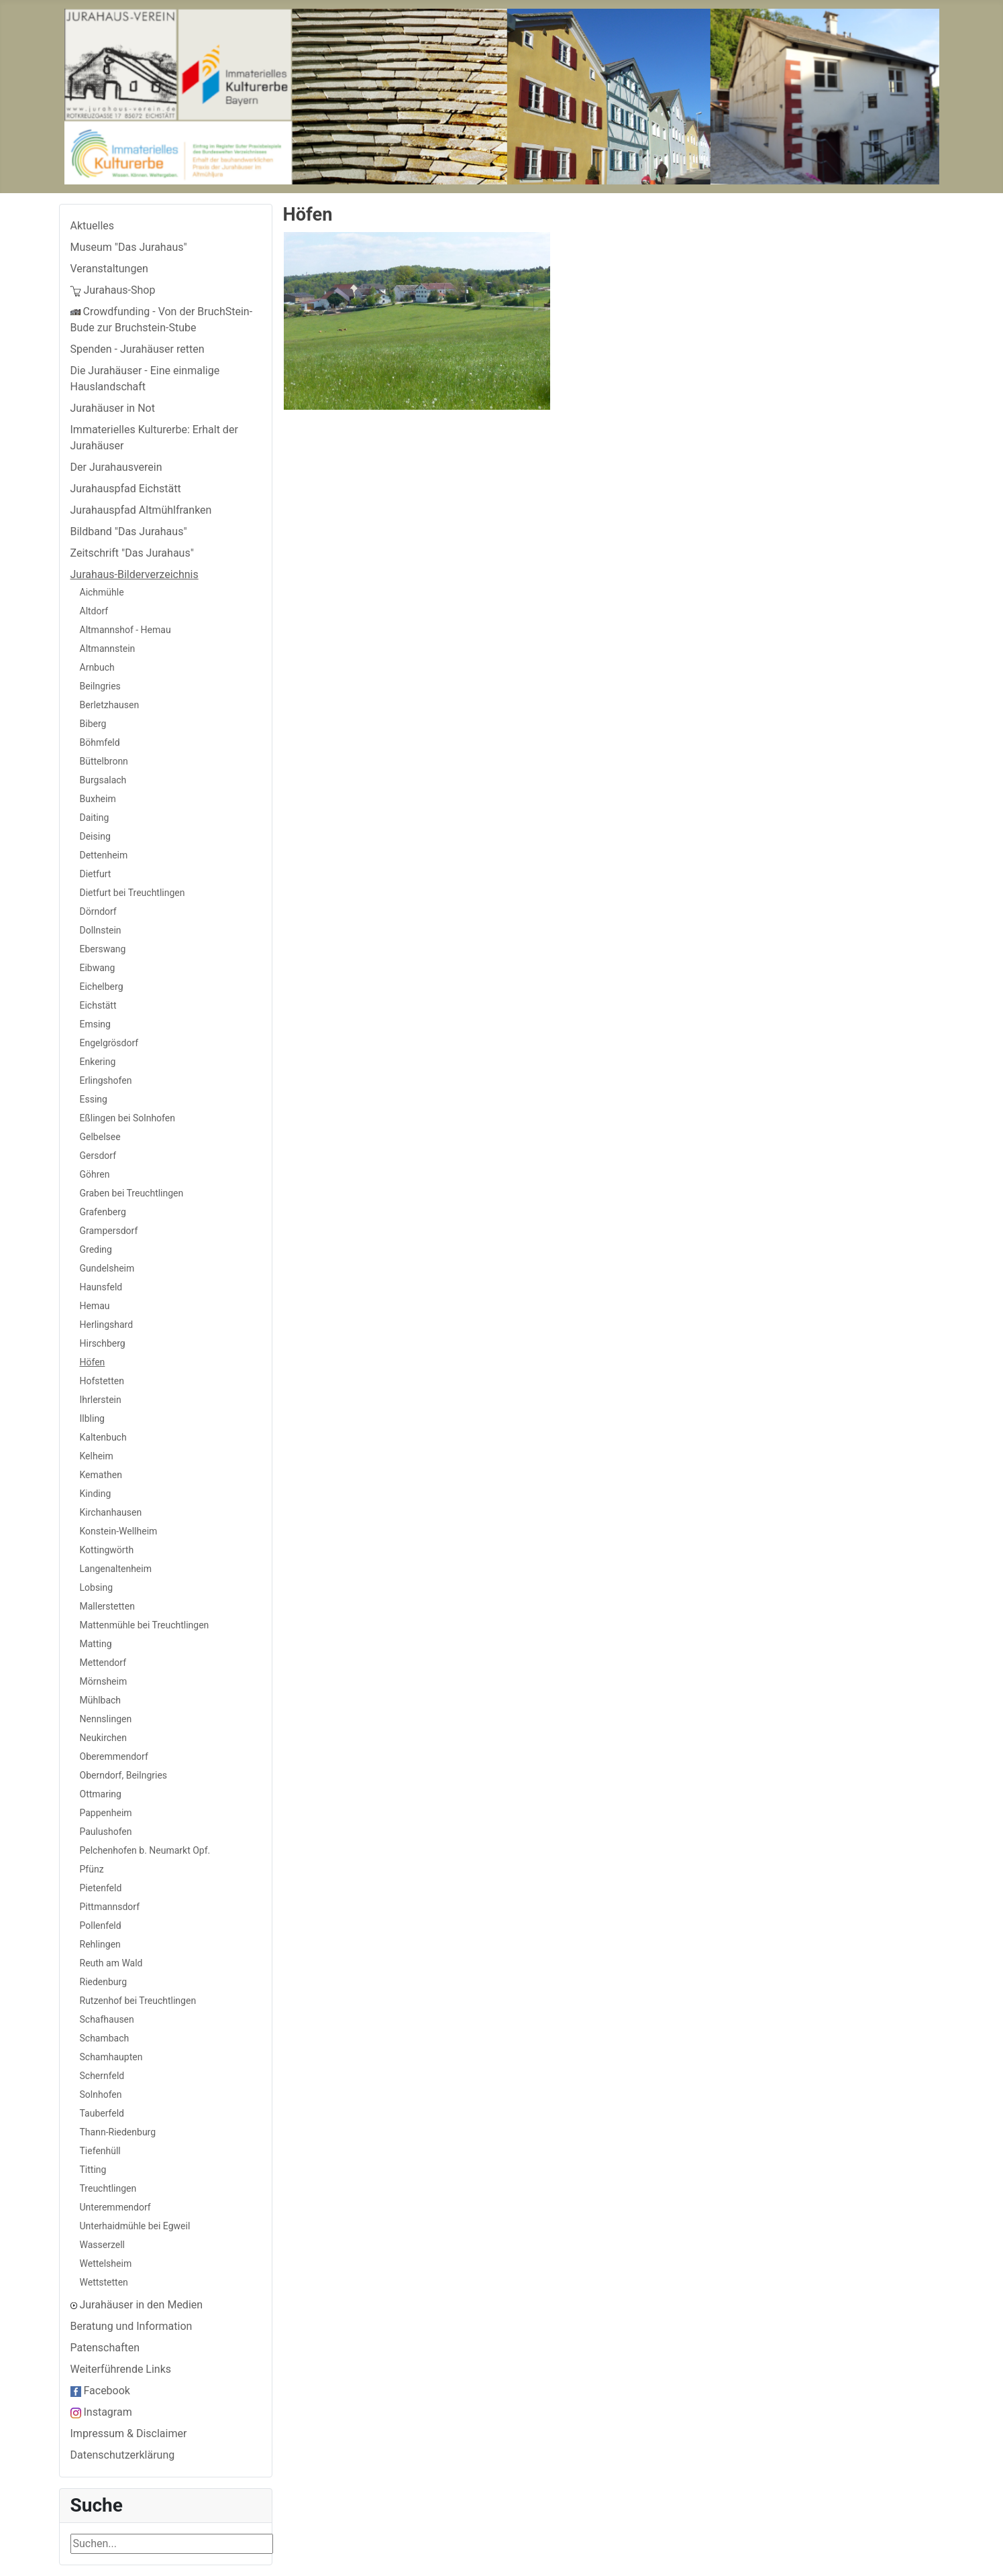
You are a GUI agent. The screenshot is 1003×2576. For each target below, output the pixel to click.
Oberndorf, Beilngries (124, 1775)
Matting (96, 1643)
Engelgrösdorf (109, 1043)
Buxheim (98, 798)
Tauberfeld (102, 2113)
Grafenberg (103, 1212)
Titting (93, 2169)
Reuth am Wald (111, 1963)
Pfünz (92, 1869)
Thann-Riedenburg (118, 2132)
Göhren (95, 1174)
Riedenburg (103, 1981)
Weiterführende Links (121, 2369)
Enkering (98, 1061)
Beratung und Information (131, 2326)
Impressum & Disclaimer (128, 2433)
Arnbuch (97, 667)
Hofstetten (102, 1381)
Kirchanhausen (111, 1512)
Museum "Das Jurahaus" (128, 247)
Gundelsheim (107, 1268)
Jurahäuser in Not (112, 408)
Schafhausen (107, 2019)
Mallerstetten (107, 1606)
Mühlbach (100, 1700)
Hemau (95, 1305)
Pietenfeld (101, 1888)
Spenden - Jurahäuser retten (137, 349)
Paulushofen (106, 1831)
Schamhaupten (111, 2057)
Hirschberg (102, 1343)
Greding (96, 1249)
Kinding (95, 1493)
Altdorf (94, 611)
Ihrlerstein (100, 1399)
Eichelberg (101, 986)
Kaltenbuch (103, 1437)
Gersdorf (98, 1155)
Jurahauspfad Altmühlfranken (141, 510)
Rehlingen (100, 1944)
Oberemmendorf (114, 1756)
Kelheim (96, 1456)
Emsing (95, 1024)
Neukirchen (103, 1737)
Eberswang (103, 949)
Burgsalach (103, 780)
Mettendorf (103, 1662)
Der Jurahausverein (116, 467)
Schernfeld (102, 2075)
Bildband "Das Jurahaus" (128, 531)
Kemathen (101, 1474)
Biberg (93, 723)
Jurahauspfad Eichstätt (125, 488)
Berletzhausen (110, 704)
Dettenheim (104, 855)
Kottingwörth (107, 1550)
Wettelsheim (106, 2263)
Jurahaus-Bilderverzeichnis (134, 574)
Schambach (104, 2038)
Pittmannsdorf (110, 1906)
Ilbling (92, 1418)
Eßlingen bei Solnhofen (127, 1118)
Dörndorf (98, 911)
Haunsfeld (101, 1287)
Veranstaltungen (109, 268)
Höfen (92, 1362)
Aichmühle (102, 592)
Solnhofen (101, 2094)
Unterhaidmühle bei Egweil (135, 2226)
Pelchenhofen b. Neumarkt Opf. (145, 1850)
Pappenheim (106, 1812)
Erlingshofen (106, 1080)
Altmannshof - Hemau (125, 629)
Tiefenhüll (100, 2150)
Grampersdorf (109, 1230)
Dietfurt (95, 874)
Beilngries (100, 686)
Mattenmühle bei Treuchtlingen (144, 1625)
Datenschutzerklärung (122, 2455)
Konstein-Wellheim (119, 1531)
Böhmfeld (100, 742)
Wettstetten (104, 2282)
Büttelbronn (104, 761)
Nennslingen (106, 1719)
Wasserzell (102, 2244)
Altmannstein (108, 648)
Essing (93, 1099)
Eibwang (97, 967)
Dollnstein (100, 930)
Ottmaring (100, 1794)
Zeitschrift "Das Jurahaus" (132, 553)
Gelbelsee (100, 1136)
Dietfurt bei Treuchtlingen (132, 892)
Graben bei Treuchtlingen (132, 1193)
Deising (95, 836)
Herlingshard (107, 1324)
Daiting (94, 817)
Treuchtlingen (108, 2188)
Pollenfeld (100, 1925)
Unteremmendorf (115, 2207)
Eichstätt (98, 1005)
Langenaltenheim (116, 1568)
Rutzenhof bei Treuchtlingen (138, 2000)
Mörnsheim (103, 1681)
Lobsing (96, 1587)
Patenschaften (105, 2347)
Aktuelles (92, 225)
